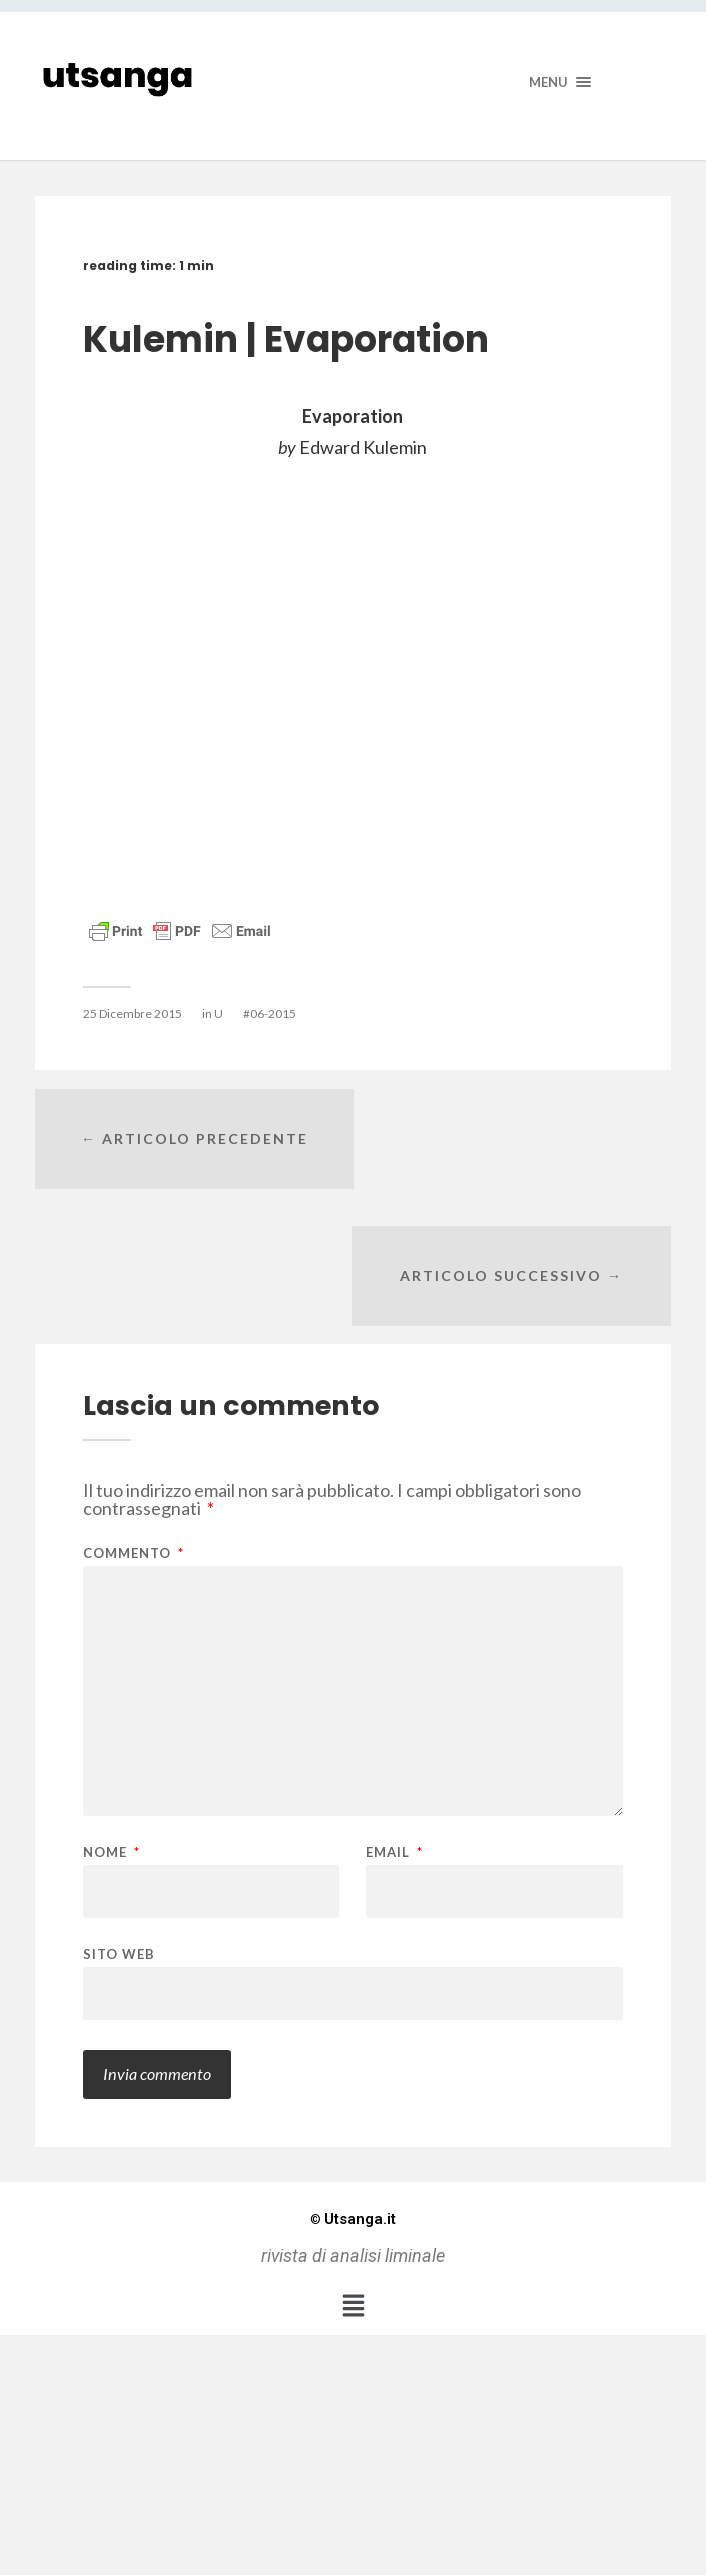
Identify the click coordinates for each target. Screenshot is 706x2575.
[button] (353, 2169)
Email (394, 1716)
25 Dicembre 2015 (132, 1013)
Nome (111, 1716)
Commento (133, 1417)
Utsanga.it (353, 2083)
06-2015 (273, 1013)
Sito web (119, 1817)
